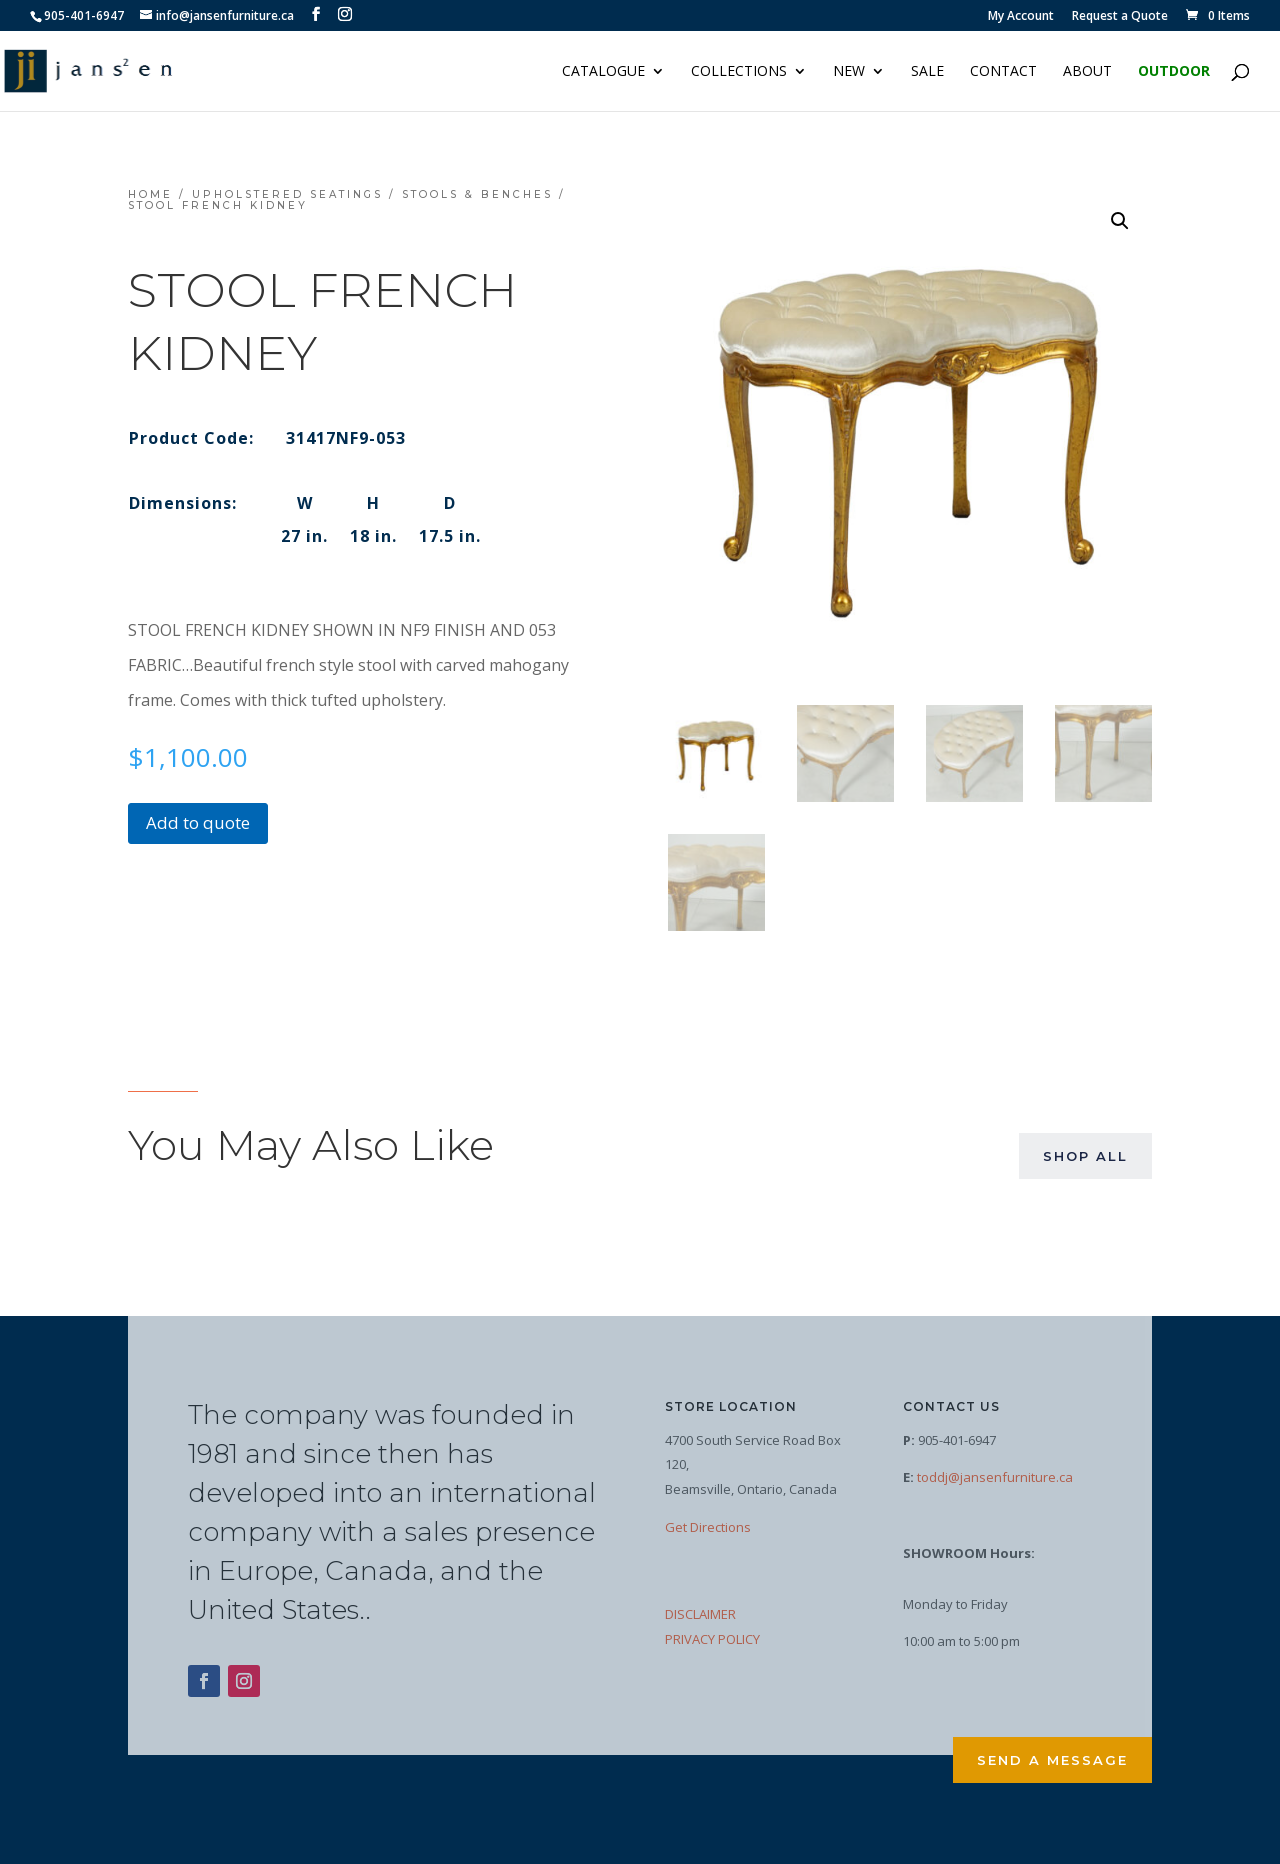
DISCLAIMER (700, 1614)
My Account (1021, 17)
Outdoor (1174, 72)
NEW (849, 72)
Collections (739, 72)
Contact (1003, 72)
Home (150, 194)
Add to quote (198, 822)
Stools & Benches (477, 194)
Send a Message (1052, 1760)
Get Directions (708, 1527)
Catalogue (603, 72)
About (1087, 72)
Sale (927, 72)
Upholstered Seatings (287, 194)
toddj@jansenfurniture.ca (995, 1477)
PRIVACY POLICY (712, 1639)
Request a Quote (1120, 17)
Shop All (1085, 1156)
